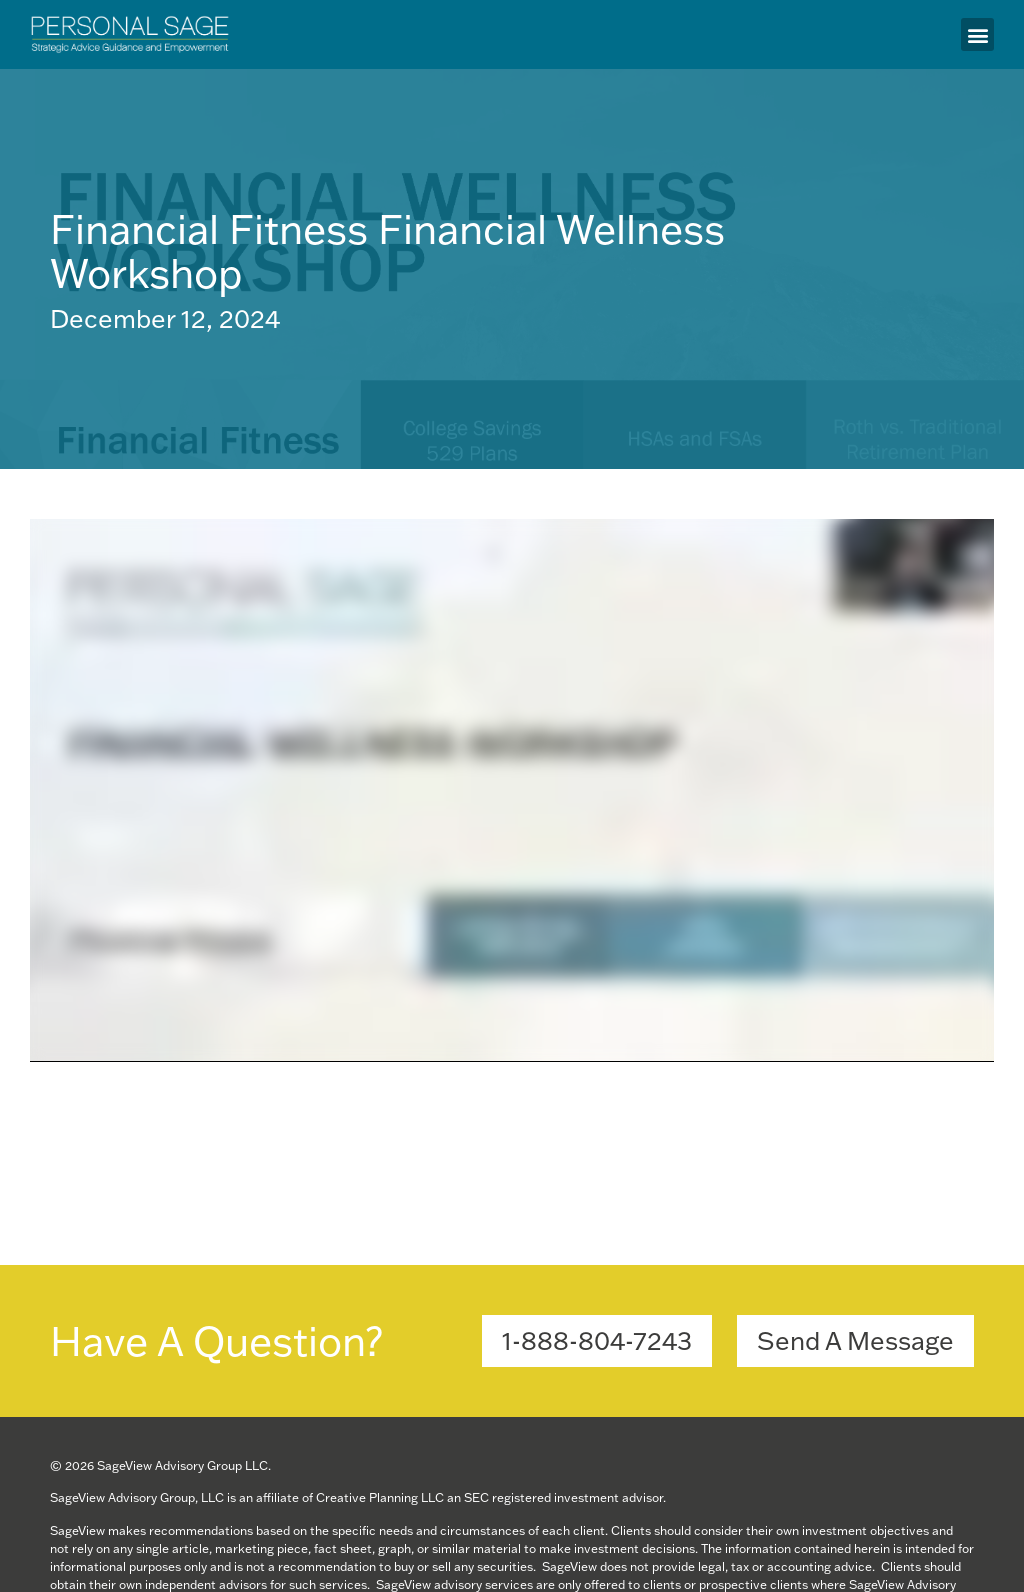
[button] (977, 34)
